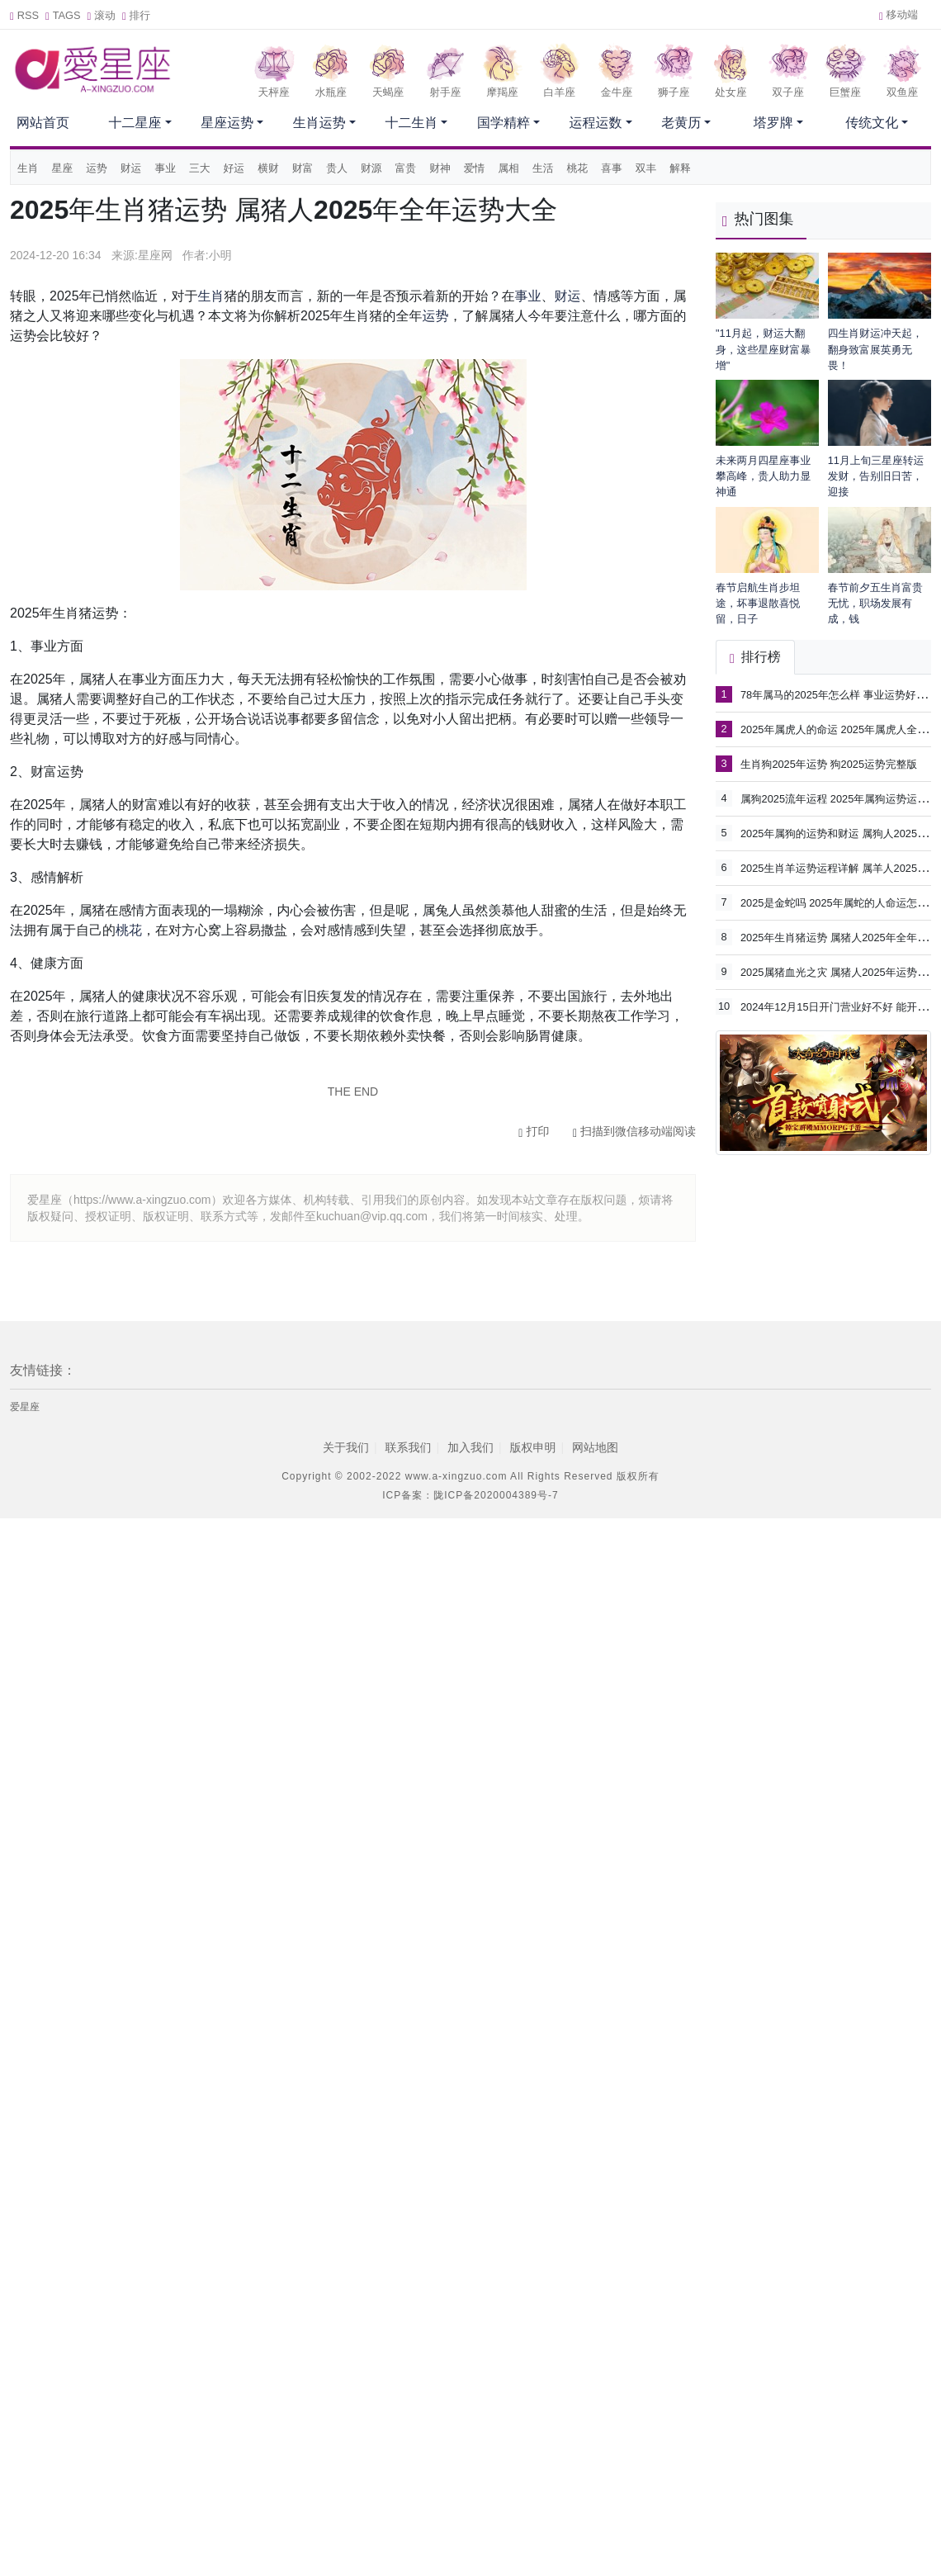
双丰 (646, 168)
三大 (199, 168)
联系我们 (408, 1447)
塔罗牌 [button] (773, 123)
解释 (680, 168)
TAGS (63, 15)
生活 (543, 168)
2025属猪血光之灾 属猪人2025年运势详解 (839, 971)
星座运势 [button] (227, 123)
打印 (533, 1131)
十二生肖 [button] (411, 123)
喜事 (611, 168)
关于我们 (346, 1447)
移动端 (898, 14)
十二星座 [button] (135, 123)
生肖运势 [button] (319, 123)
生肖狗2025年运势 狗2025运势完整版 (828, 764)
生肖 (28, 168)
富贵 (406, 168)
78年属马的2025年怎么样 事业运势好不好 (838, 694)
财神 (440, 168)
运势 (96, 168)
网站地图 (595, 1447)
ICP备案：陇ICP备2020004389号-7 (470, 1495)
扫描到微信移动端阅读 (634, 1131)
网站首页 (43, 123)
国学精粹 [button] (503, 123)
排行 (136, 15)
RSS (24, 15)
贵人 (337, 168)
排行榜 (755, 657)
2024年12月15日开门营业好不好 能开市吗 (839, 1006)
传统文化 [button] (871, 123)
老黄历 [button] (681, 123)
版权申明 (533, 1447)
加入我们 (470, 1447)
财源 (371, 168)
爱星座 (25, 1407)
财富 (303, 168)
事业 (165, 168)
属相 (508, 168)
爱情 (474, 168)
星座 (62, 168)
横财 (268, 168)
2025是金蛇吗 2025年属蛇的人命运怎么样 (839, 902)
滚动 (101, 15)
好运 (234, 168)
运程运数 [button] (596, 123)
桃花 (578, 168)
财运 (131, 168)
